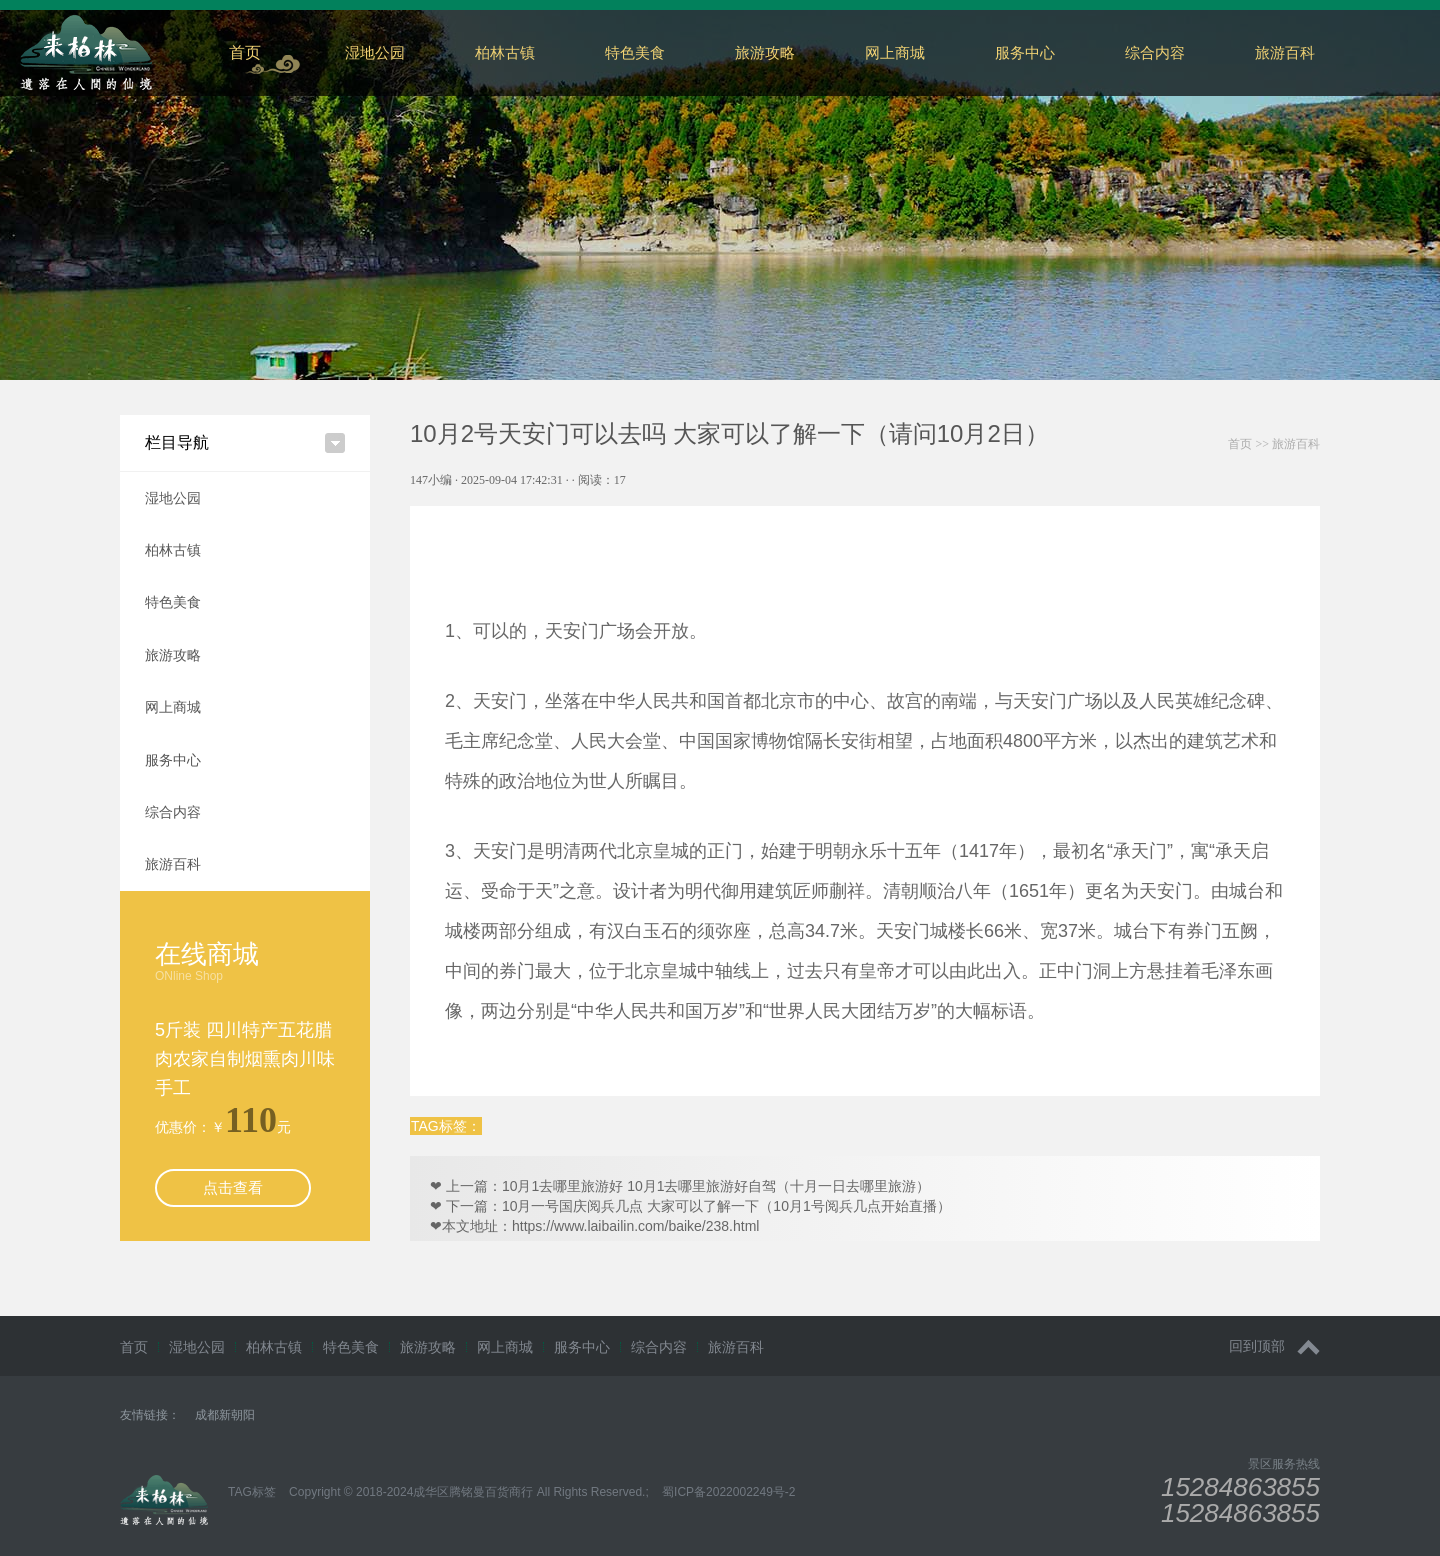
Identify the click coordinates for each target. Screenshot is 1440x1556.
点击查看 (233, 1187)
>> (1274, 444)
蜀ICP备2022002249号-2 (728, 1492)
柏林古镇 (505, 52)
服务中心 (1025, 52)
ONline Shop (189, 976)
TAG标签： (446, 1126)
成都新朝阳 (225, 1415)
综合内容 (1155, 52)
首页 (245, 52)
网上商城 (895, 52)
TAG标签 (252, 1492)
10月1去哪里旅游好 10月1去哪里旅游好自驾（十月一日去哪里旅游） (716, 1186)
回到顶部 (1274, 1346)
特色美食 (635, 52)
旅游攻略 (765, 52)
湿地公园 (375, 52)
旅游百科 (173, 864)
